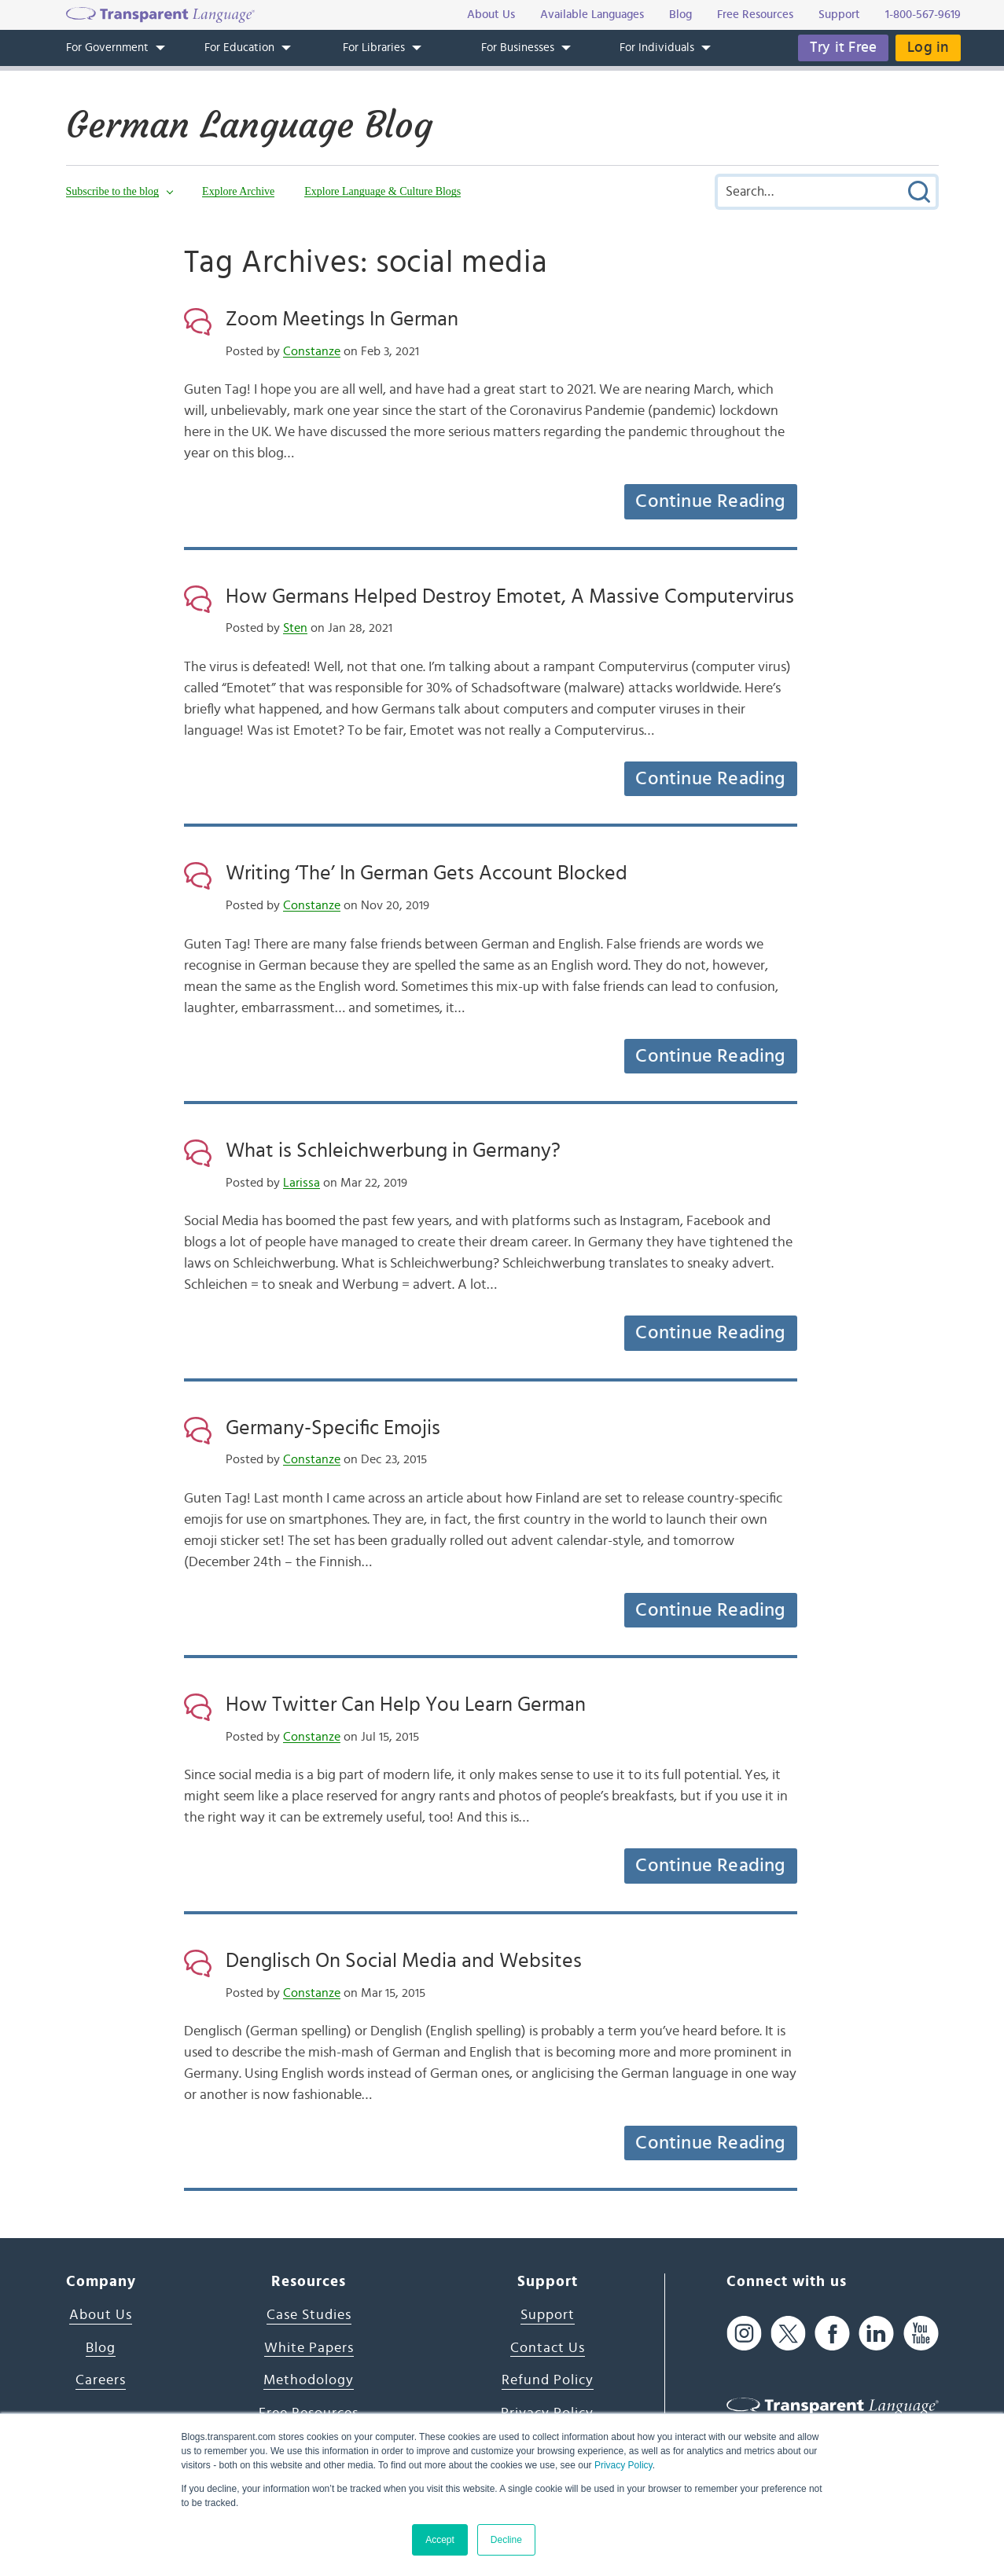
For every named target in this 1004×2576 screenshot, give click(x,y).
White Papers (309, 2348)
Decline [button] (506, 2539)
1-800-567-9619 (923, 14)
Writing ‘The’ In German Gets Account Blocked (426, 873)
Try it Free (843, 47)
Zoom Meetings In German (342, 319)
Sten (295, 628)
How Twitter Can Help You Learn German (406, 1704)
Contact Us (547, 2348)
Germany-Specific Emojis (333, 1428)
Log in (927, 47)
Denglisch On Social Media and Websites (404, 1960)
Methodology (308, 2380)
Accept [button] (439, 2539)
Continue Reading (710, 501)
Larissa (301, 1182)
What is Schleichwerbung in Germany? (393, 1150)
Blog (101, 2348)
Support (547, 2315)
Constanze (311, 351)
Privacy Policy (623, 2465)
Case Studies (309, 2315)
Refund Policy (548, 2380)
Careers (100, 2380)
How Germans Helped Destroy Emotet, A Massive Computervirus (510, 596)
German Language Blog (249, 125)
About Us (100, 2315)
